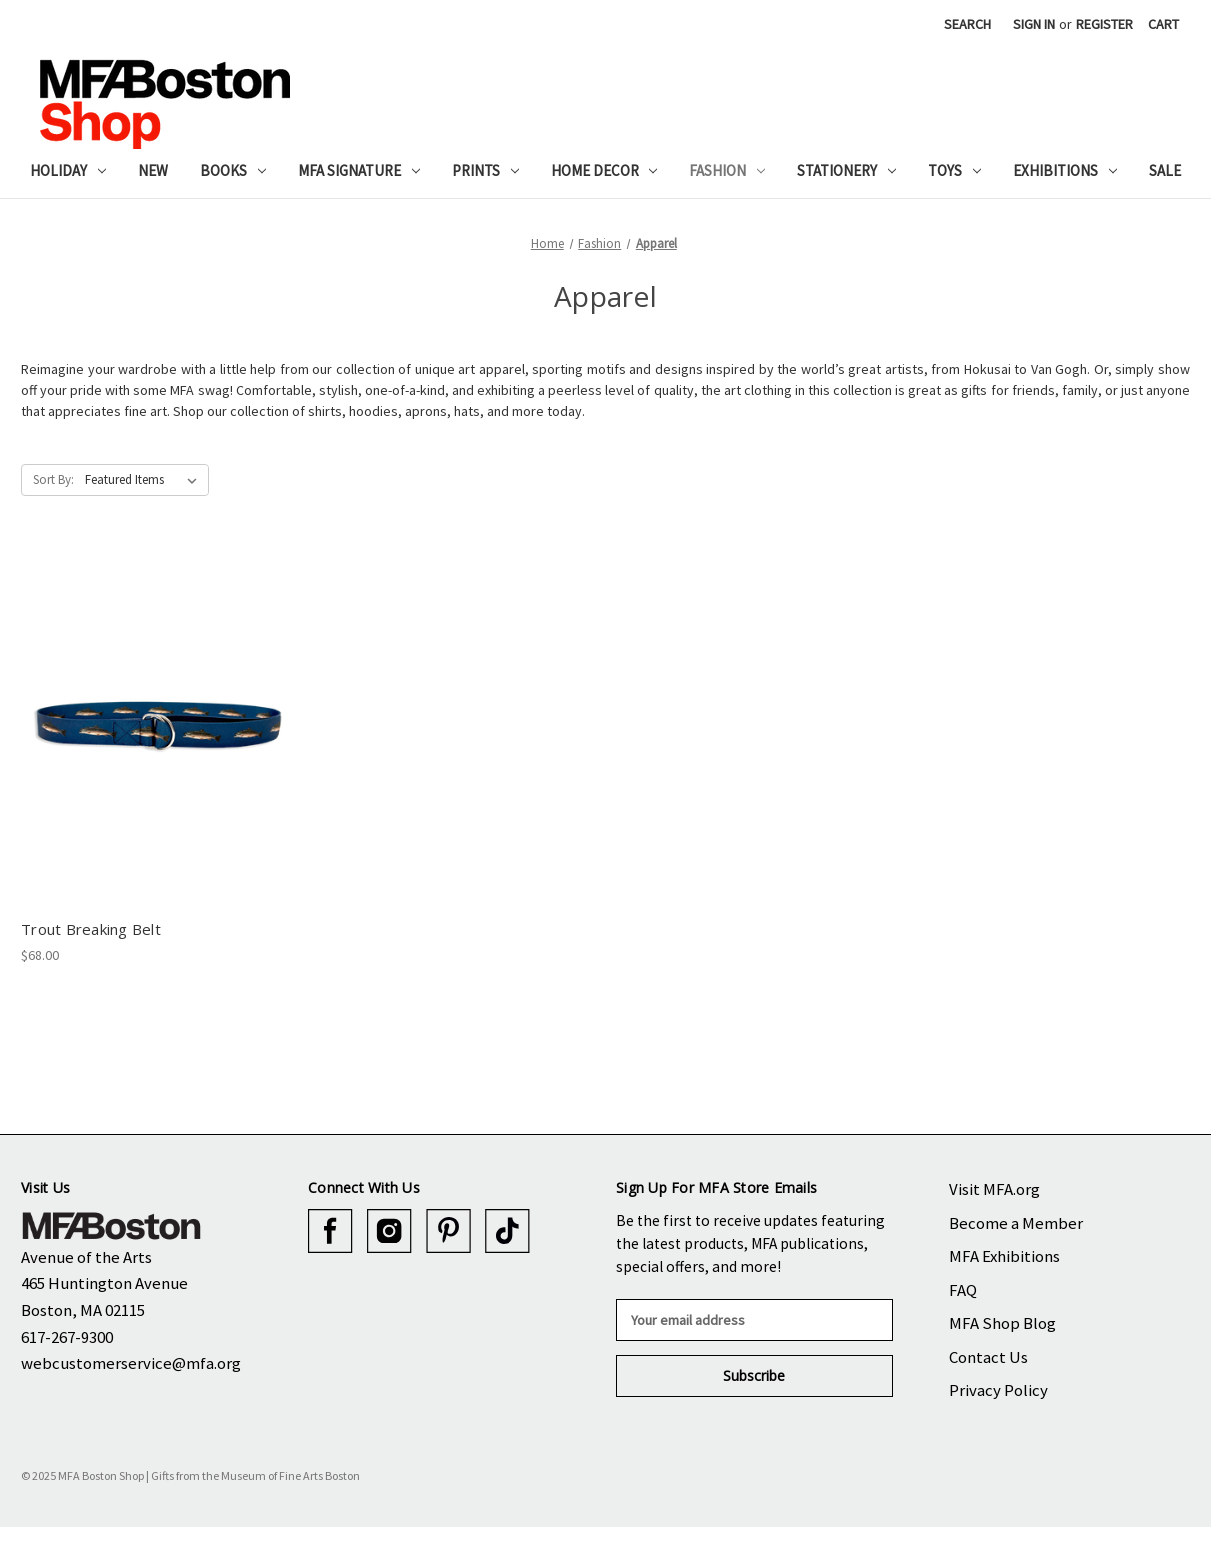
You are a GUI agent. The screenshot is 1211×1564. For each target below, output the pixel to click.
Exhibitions (1065, 170)
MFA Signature (359, 170)
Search (967, 24)
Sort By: (53, 479)
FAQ (963, 1290)
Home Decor (604, 170)
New (153, 170)
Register (1104, 24)
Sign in (1034, 24)
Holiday (68, 170)
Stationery (846, 170)
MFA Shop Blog (1002, 1323)
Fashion (727, 170)
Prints (485, 170)
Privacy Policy (998, 1390)
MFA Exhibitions (1004, 1256)
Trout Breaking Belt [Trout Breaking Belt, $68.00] (91, 929)
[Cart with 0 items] (1163, 24)
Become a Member (1016, 1223)
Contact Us (988, 1357)
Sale (1165, 170)
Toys (954, 170)
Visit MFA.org (994, 1189)
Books (233, 170)
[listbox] (145, 480)
